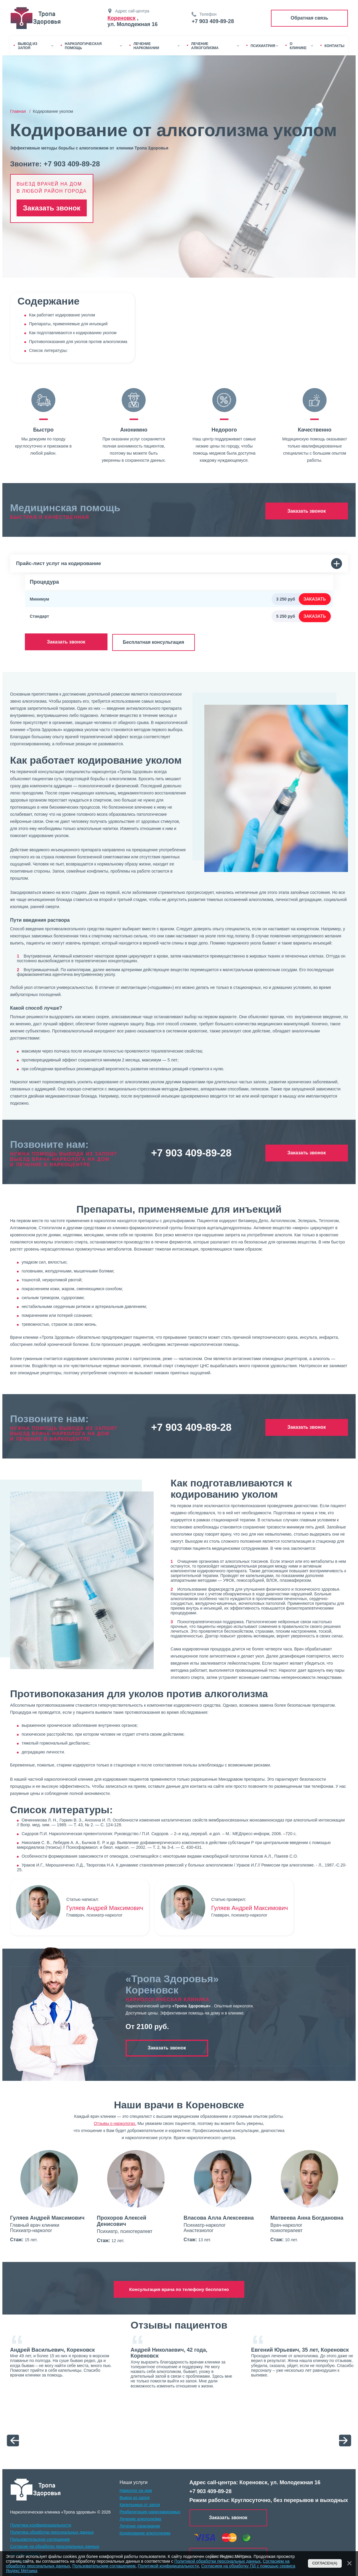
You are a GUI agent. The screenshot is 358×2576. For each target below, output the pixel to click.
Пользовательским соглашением (103, 2566)
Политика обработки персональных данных (52, 2531)
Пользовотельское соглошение (40, 2538)
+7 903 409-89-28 (213, 21)
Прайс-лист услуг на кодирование (179, 563)
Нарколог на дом (136, 2489)
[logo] (35, 2488)
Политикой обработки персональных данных (217, 2561)
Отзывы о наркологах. (115, 2122)
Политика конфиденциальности (40, 2524)
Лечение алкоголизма (140, 2518)
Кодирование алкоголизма (145, 2532)
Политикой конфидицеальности (168, 2566)
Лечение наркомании (140, 2525)
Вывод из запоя (135, 2496)
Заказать (315, 599)
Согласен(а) (325, 2563)
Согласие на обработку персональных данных (54, 2545)
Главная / (21, 111)
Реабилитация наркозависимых (150, 2511)
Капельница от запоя (140, 2503)
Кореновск (121, 18)
